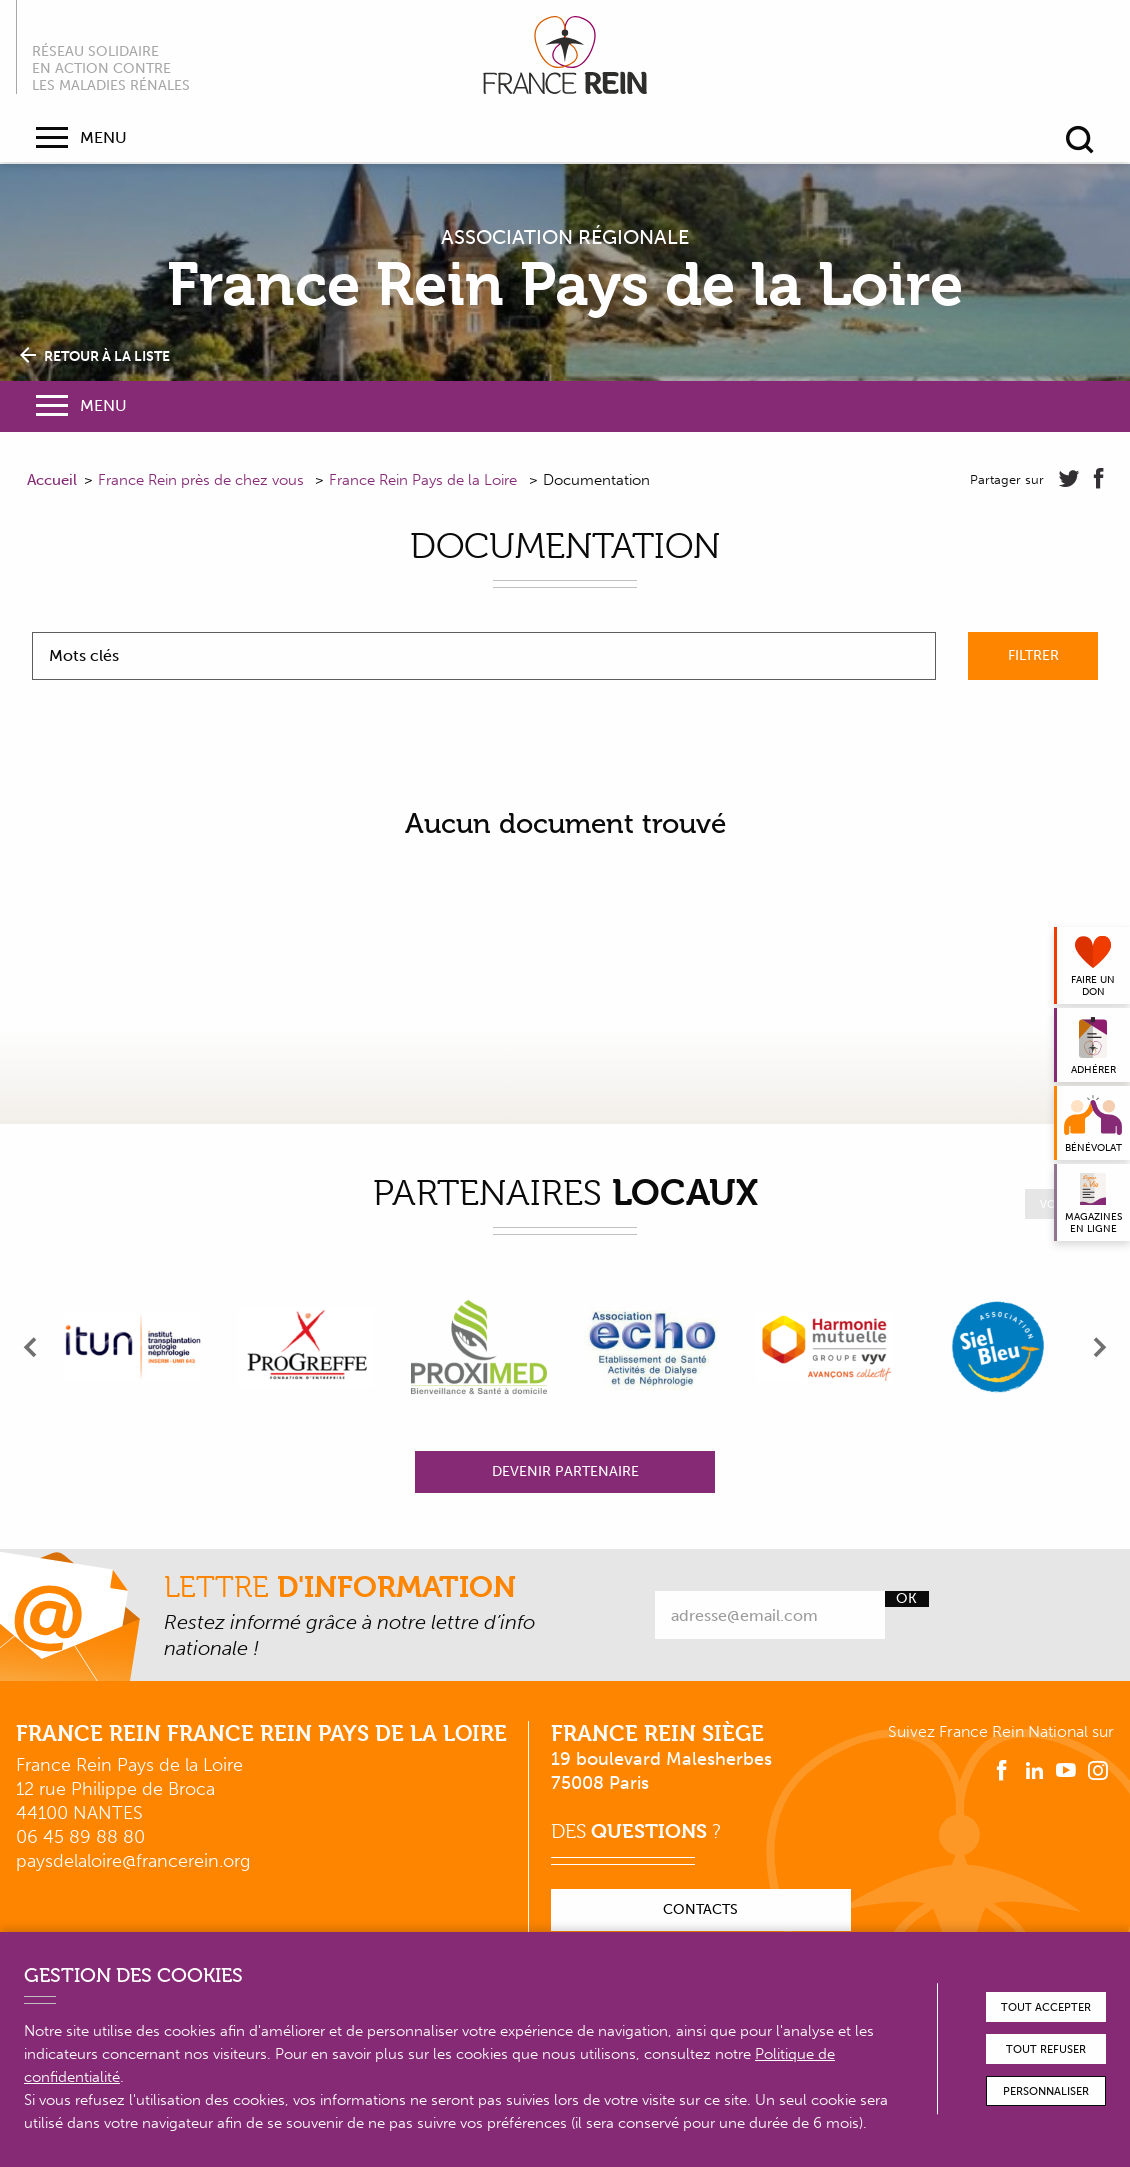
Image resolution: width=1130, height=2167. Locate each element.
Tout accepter (1046, 2007)
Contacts (700, 1909)
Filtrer (1033, 655)
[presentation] (31, 1347)
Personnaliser (1046, 2091)
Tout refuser (1046, 2049)
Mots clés (84, 656)
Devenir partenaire (565, 1471)
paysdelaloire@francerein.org (133, 1861)
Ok (906, 1599)
